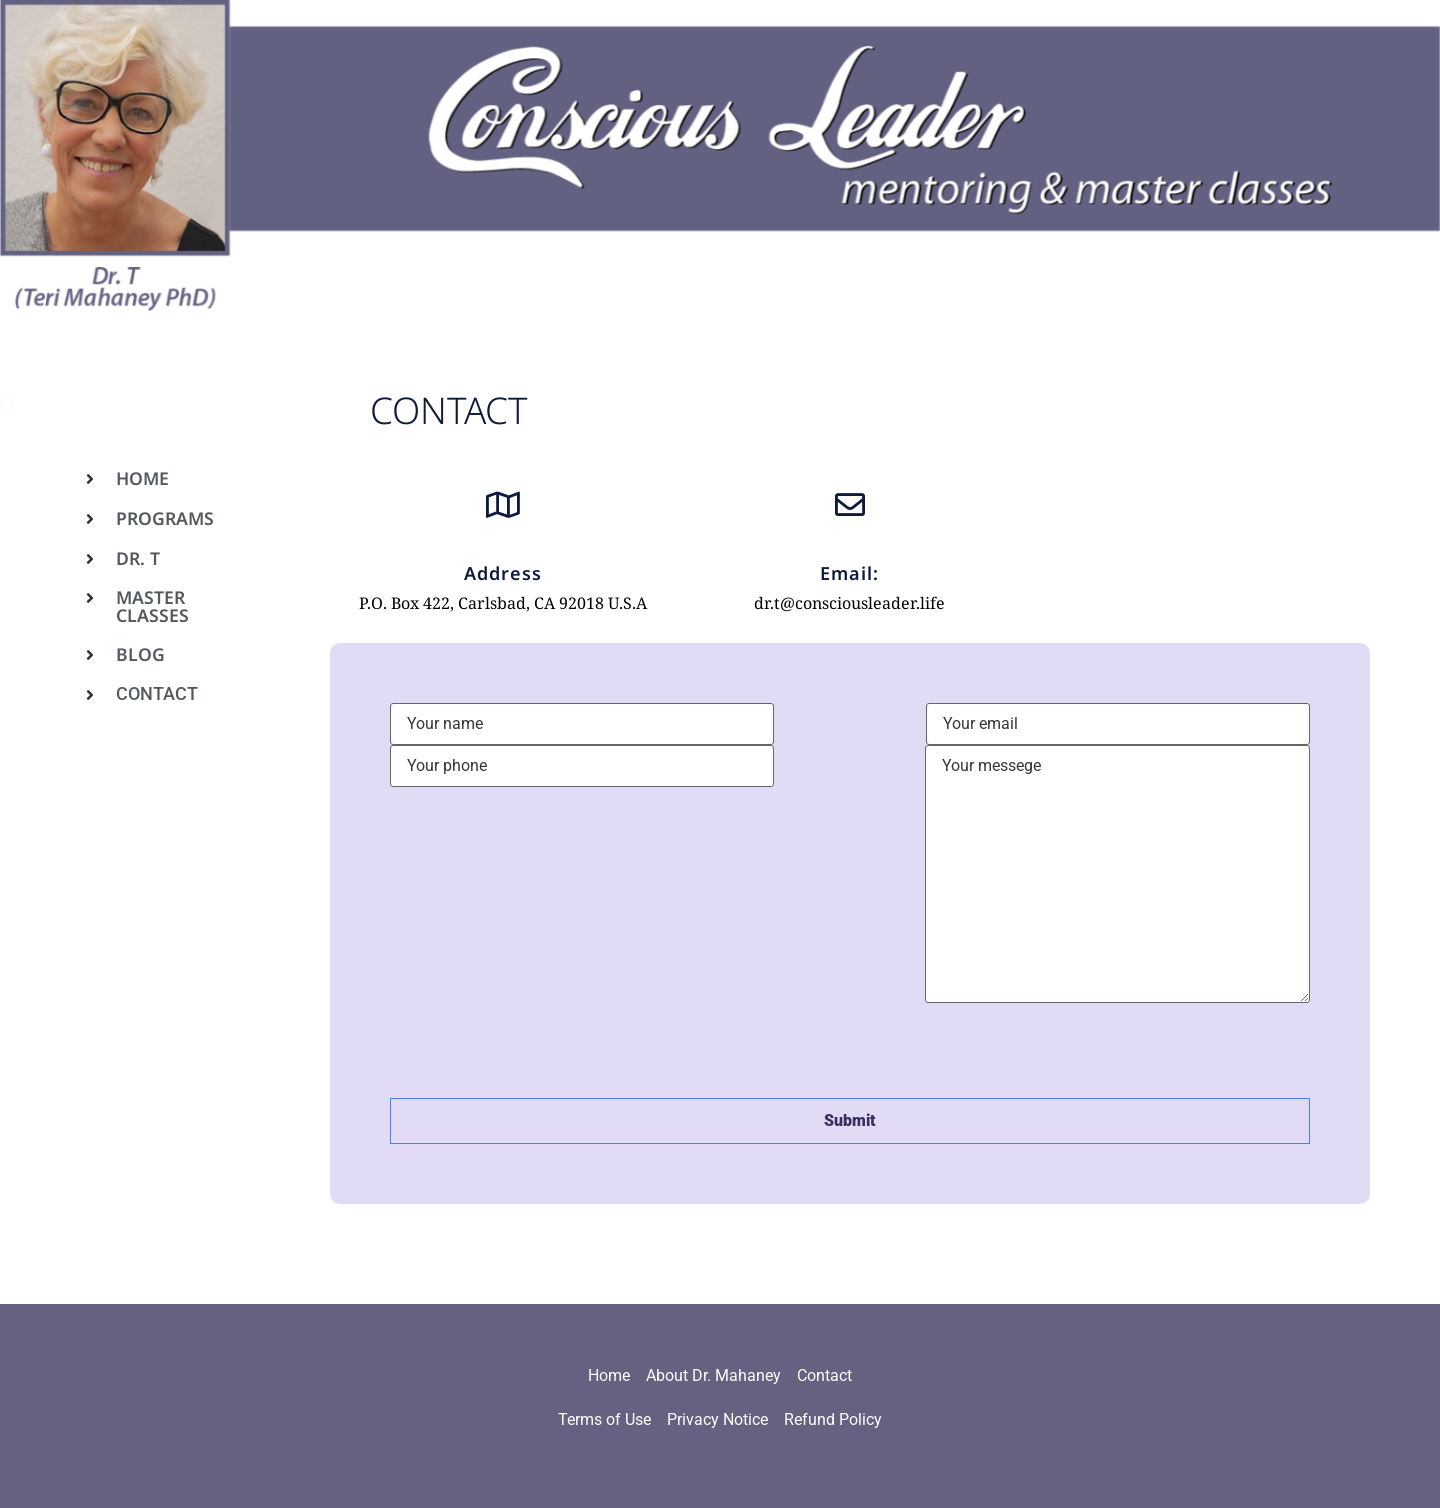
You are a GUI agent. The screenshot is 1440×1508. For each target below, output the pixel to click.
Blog (140, 654)
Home (142, 478)
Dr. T (138, 558)
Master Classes (152, 606)
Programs (165, 518)
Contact (157, 694)
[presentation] (542, 1049)
